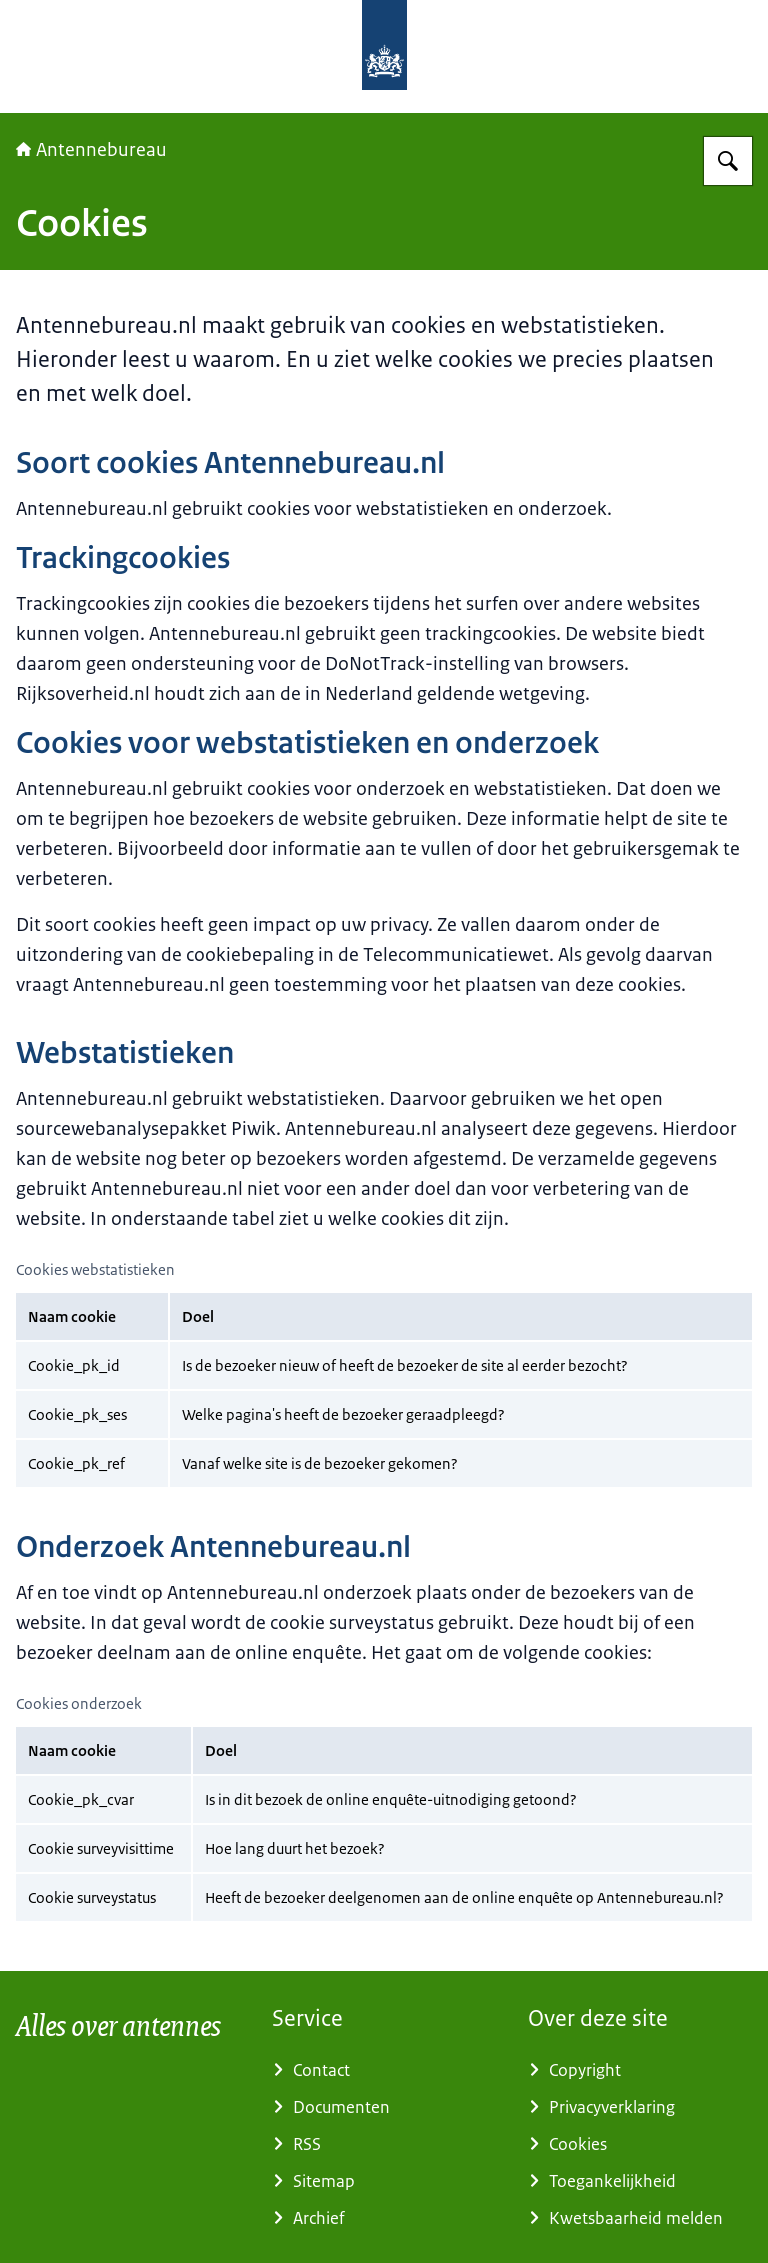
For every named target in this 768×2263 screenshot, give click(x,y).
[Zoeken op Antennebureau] (728, 161)
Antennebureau (91, 150)
